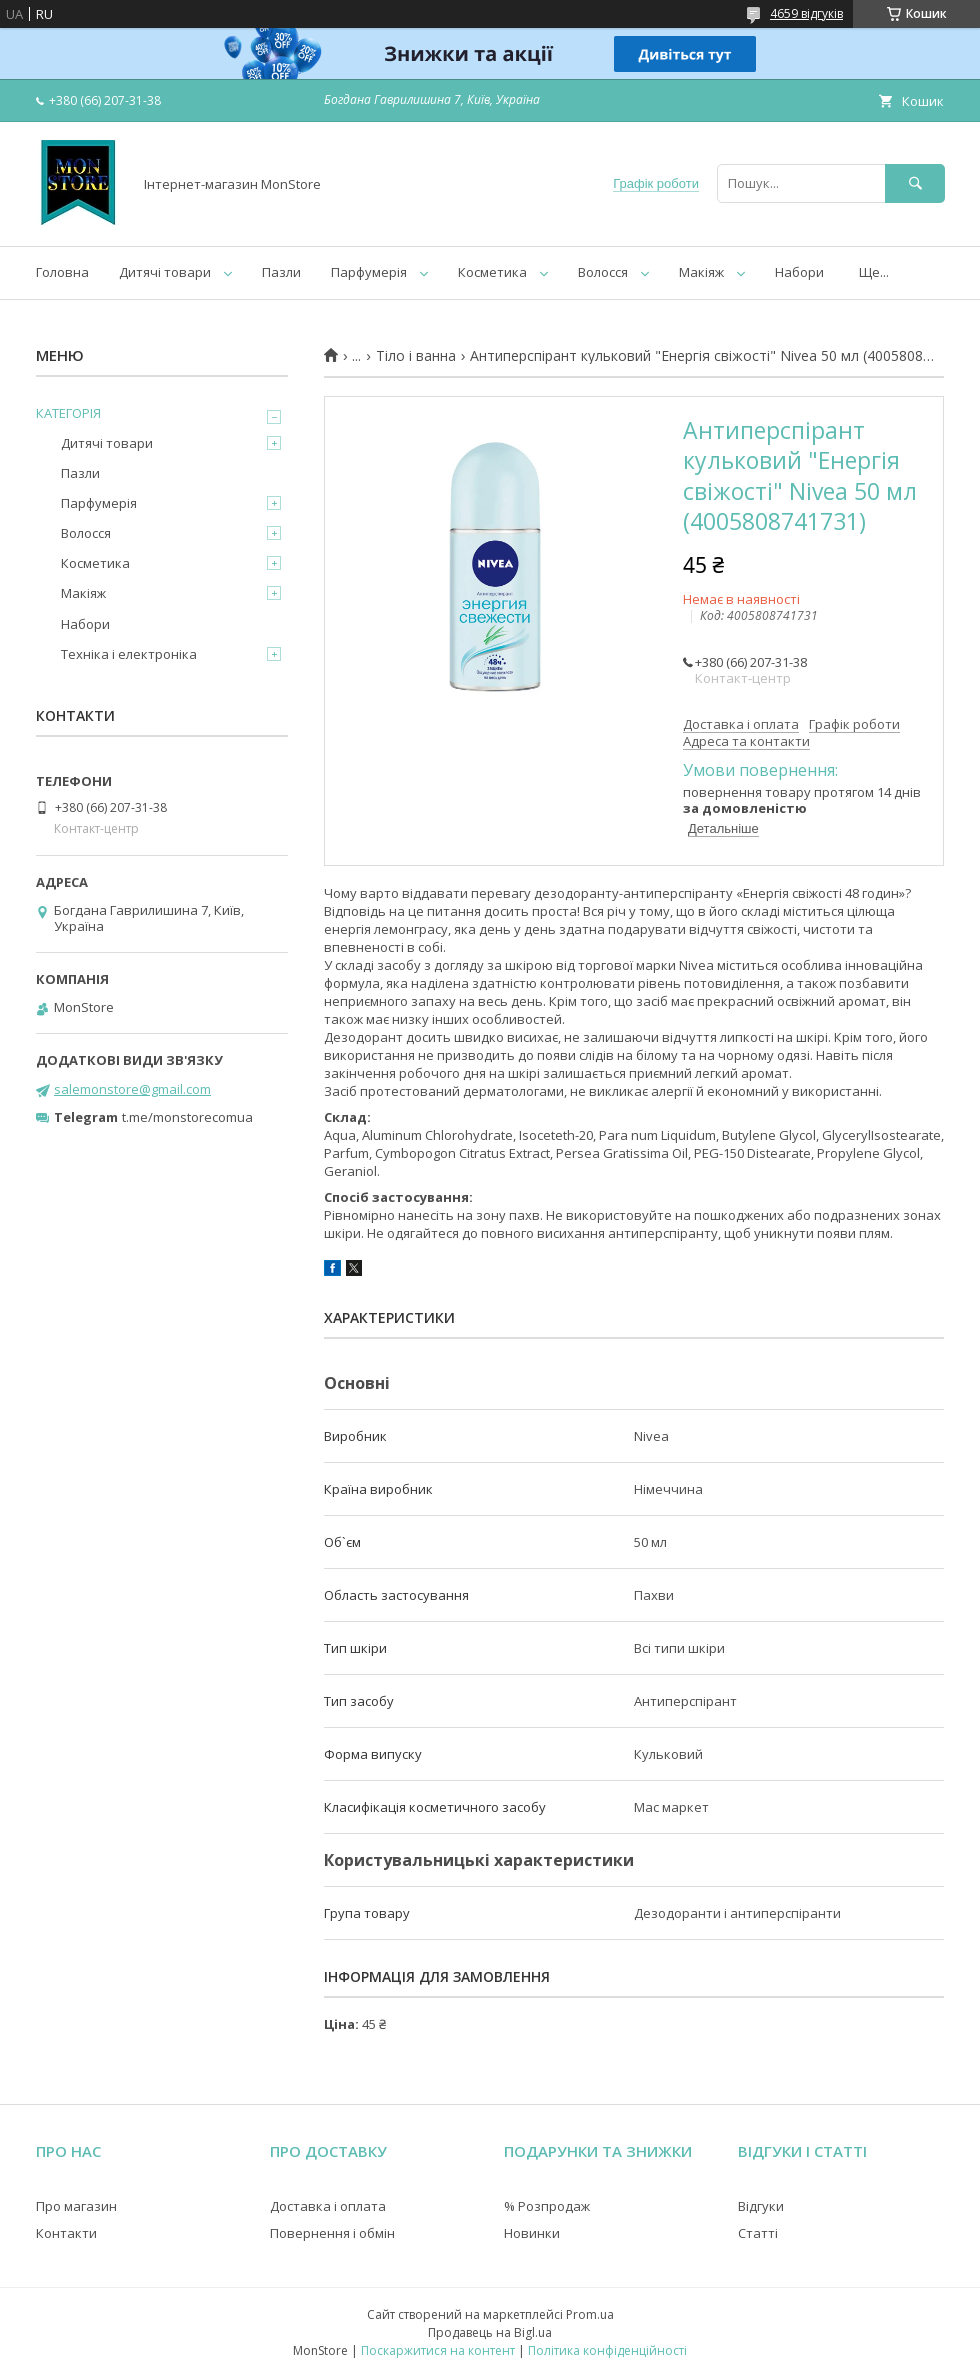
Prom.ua (590, 2314)
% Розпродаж (547, 2206)
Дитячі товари (165, 272)
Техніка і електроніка (129, 654)
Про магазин (76, 2206)
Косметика (492, 272)
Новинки (532, 2233)
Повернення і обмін (332, 2233)
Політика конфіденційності (607, 2350)
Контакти (66, 2233)
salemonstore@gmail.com (132, 1089)
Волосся (603, 272)
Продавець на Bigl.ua (490, 2332)
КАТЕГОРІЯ (68, 413)
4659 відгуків (806, 13)
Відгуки (761, 2206)
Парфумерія (369, 272)
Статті (758, 2233)
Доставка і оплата (328, 2206)
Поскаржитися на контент (438, 2350)
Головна (62, 272)
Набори (799, 272)
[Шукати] (915, 183)
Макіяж (701, 272)
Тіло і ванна (416, 356)
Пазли (281, 272)
